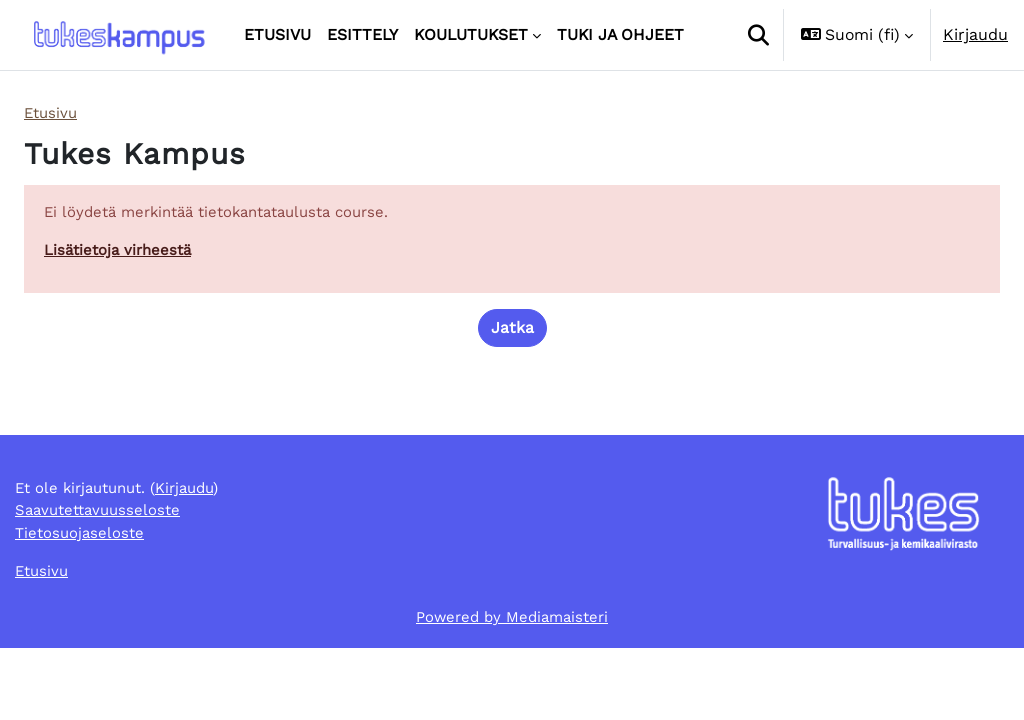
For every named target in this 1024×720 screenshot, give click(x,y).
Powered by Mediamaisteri (512, 687)
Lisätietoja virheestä (121, 253)
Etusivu (52, 113)
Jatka (512, 332)
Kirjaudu (975, 34)
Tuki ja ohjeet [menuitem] (620, 34)
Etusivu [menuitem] (277, 34)
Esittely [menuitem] (362, 34)
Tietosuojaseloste (82, 600)
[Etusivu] (118, 35)
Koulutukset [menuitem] (471, 34)
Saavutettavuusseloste (102, 576)
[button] (758, 35)
